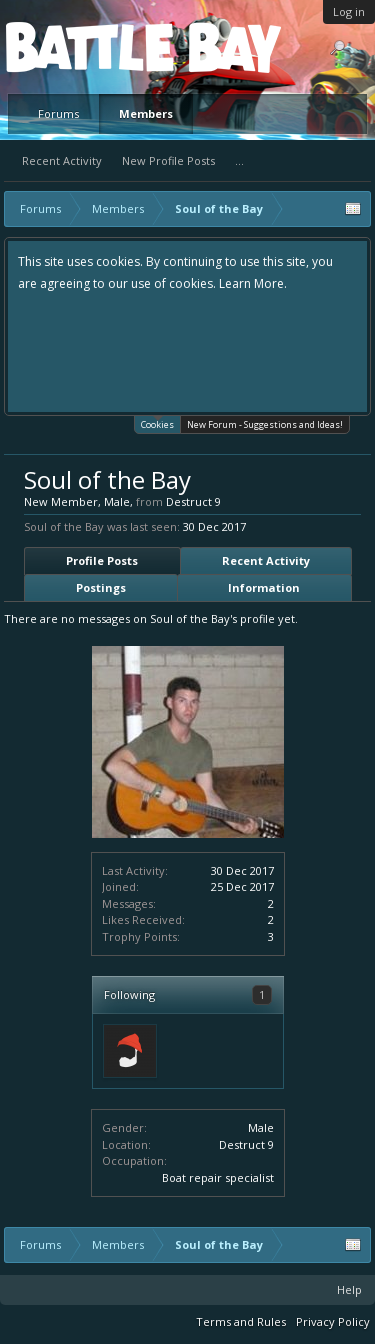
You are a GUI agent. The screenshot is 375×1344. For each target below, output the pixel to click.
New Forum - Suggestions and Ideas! (265, 424)
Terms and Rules (241, 1321)
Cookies (157, 423)
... (239, 160)
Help (349, 1289)
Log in (349, 11)
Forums (58, 113)
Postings (101, 587)
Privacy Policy (333, 1321)
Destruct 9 (246, 1144)
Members (146, 113)
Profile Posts (102, 560)
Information (264, 587)
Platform (79, 46)
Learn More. (253, 283)
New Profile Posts (168, 160)
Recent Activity (62, 160)
